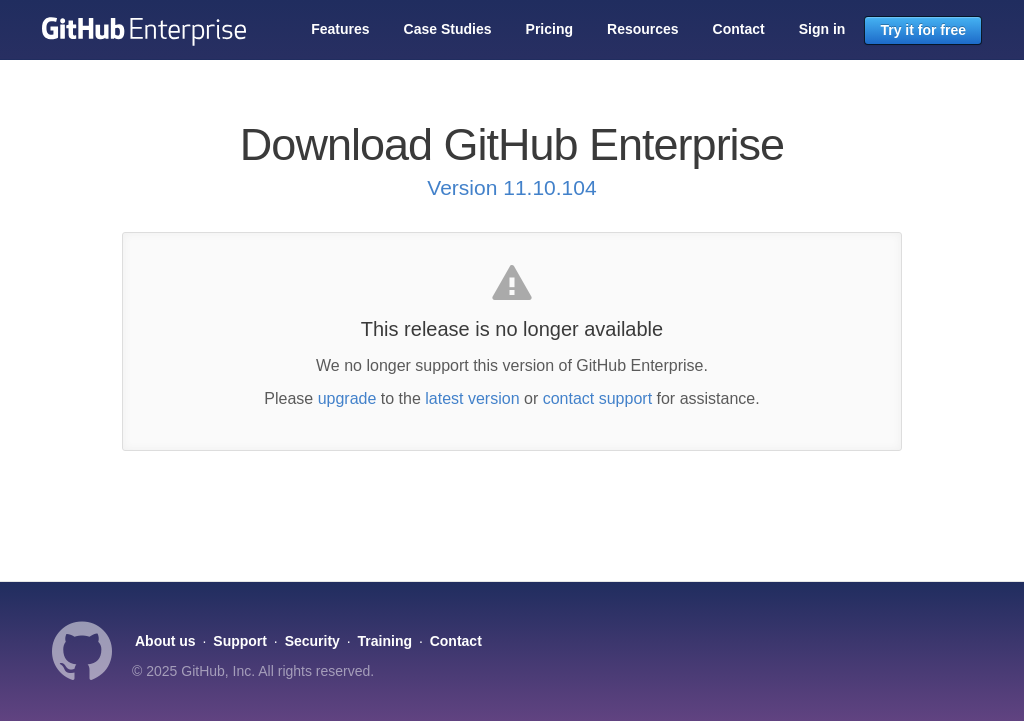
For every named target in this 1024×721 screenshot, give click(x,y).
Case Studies (448, 29)
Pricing (549, 29)
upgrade (347, 398)
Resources (643, 29)
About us (165, 641)
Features (340, 29)
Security (312, 641)
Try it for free (923, 30)
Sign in (822, 29)
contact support (597, 398)
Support (240, 641)
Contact (739, 29)
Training (385, 641)
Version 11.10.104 (511, 187)
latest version (472, 398)
